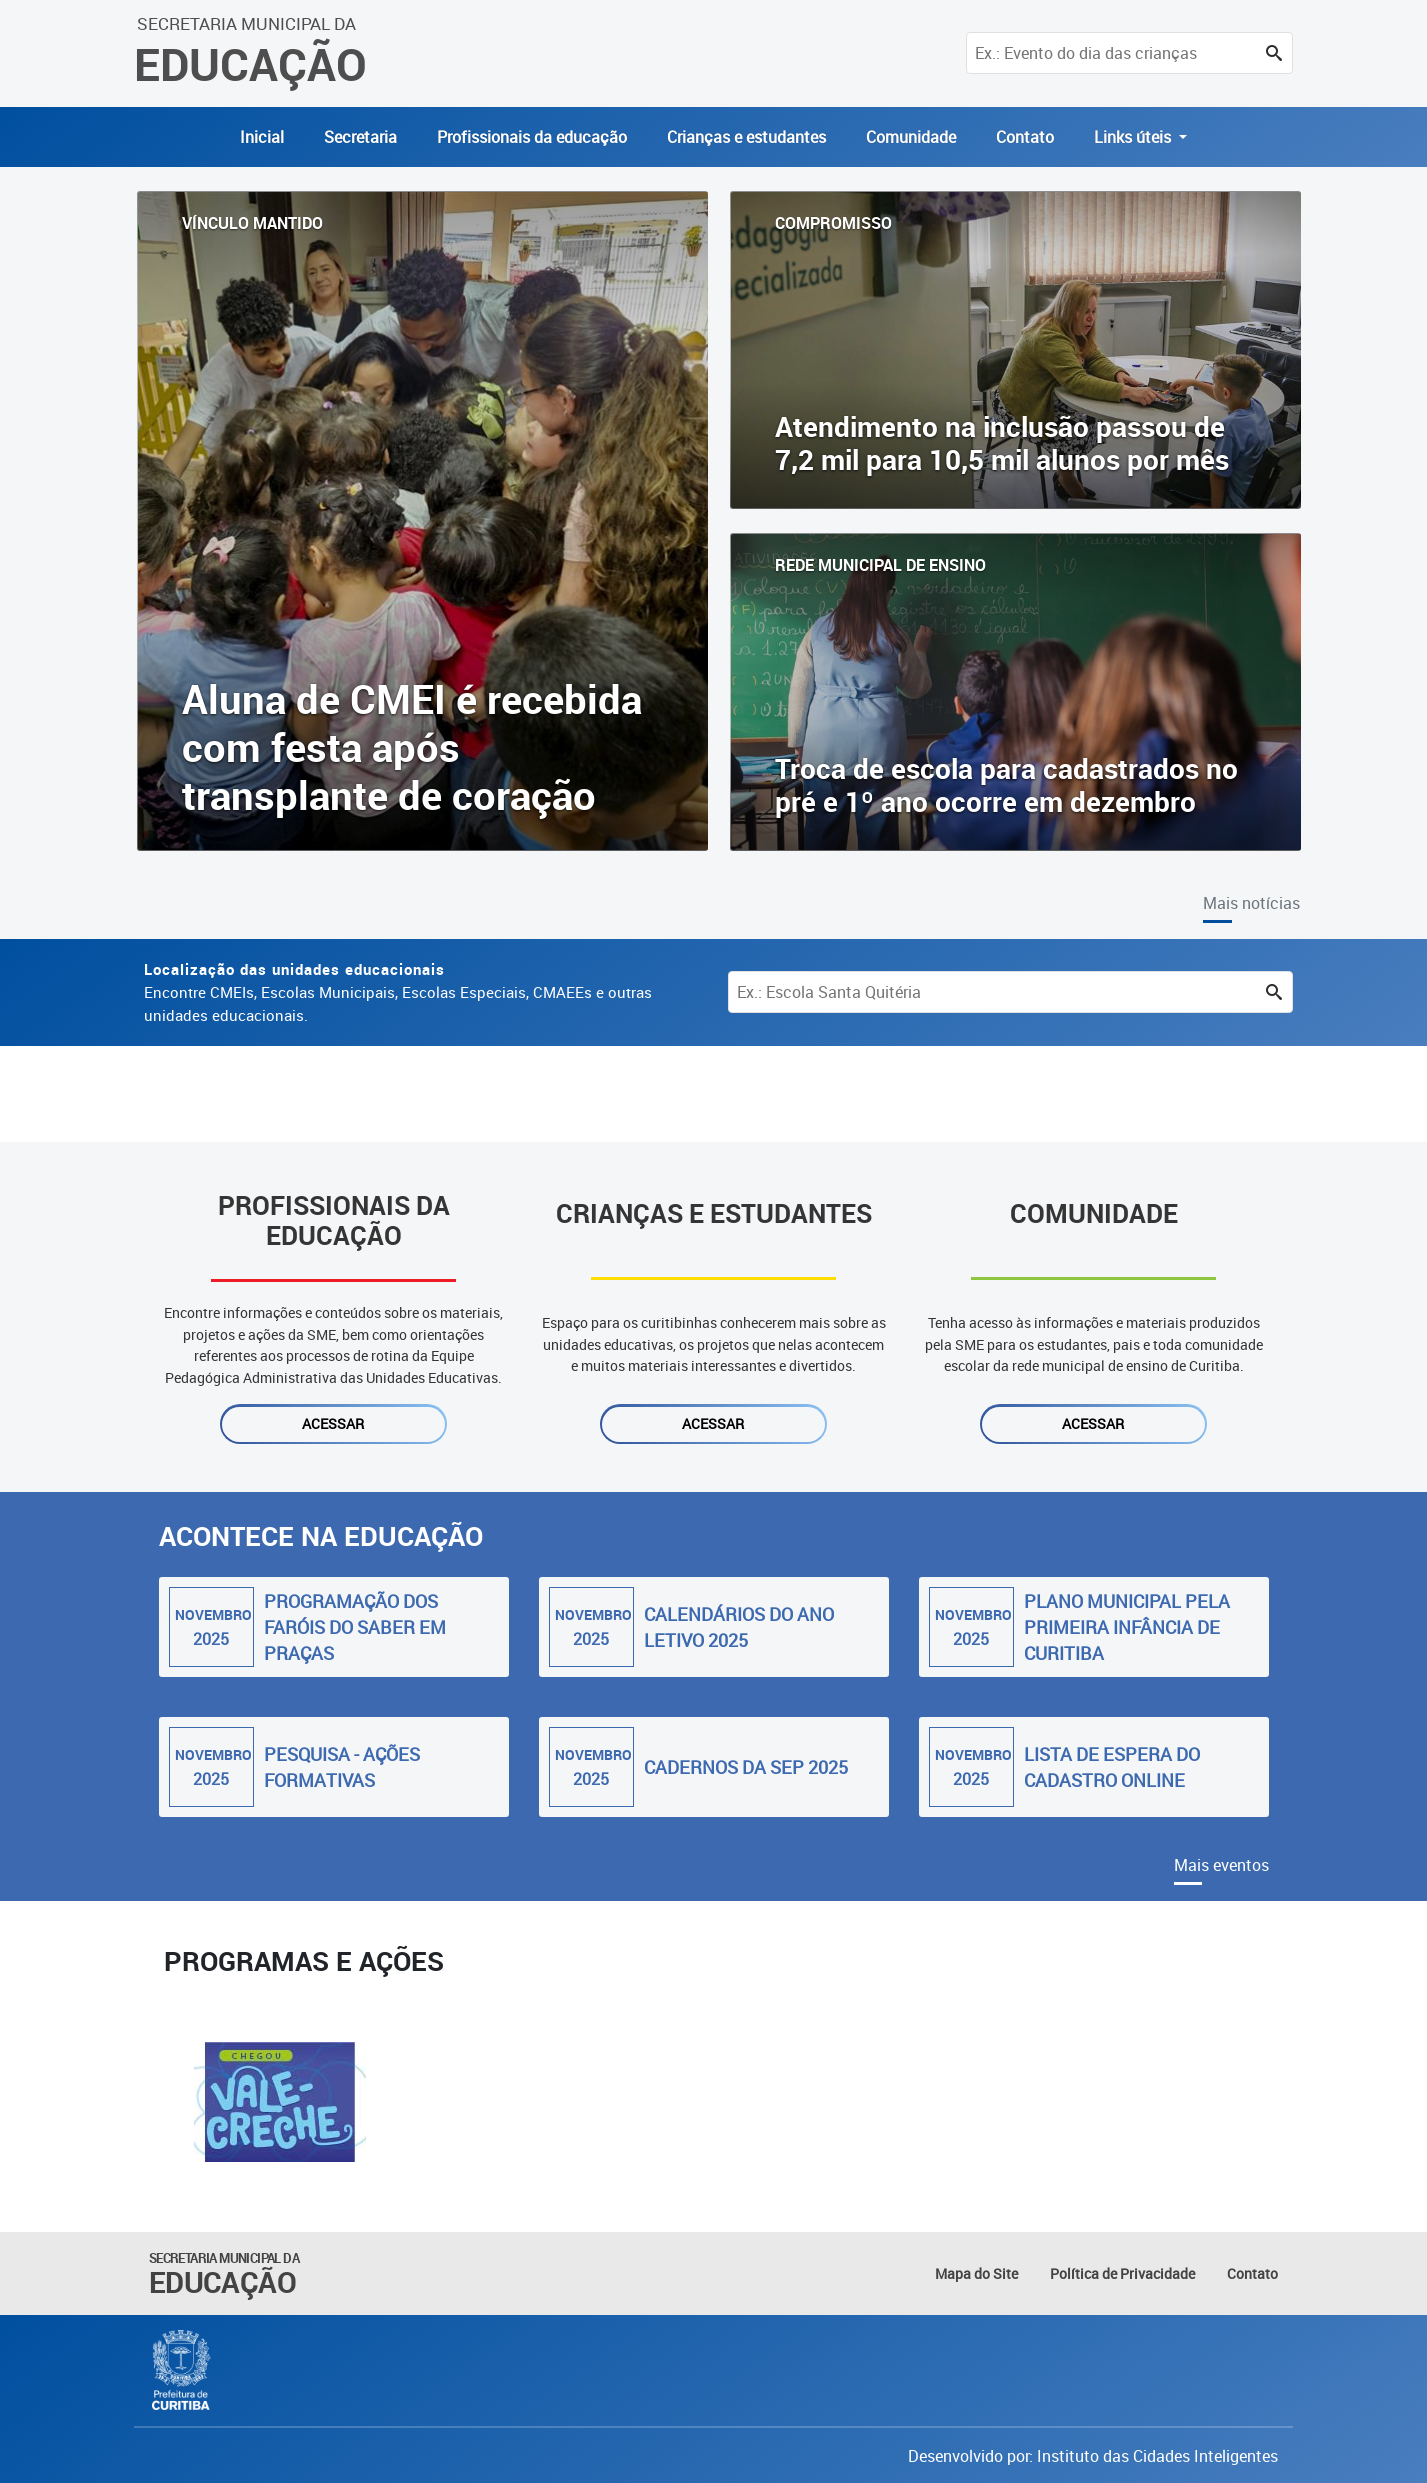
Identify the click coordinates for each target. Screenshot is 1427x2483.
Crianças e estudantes (746, 137)
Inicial (262, 137)
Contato (1025, 137)
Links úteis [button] (1134, 137)
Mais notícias (1251, 903)
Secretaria (360, 137)
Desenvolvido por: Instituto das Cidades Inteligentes (1093, 2456)
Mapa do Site (976, 2273)
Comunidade (911, 137)
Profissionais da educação (532, 137)
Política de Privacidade (1122, 2273)
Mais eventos (1221, 1865)
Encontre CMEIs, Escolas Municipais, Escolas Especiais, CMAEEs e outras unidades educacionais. (398, 992)
